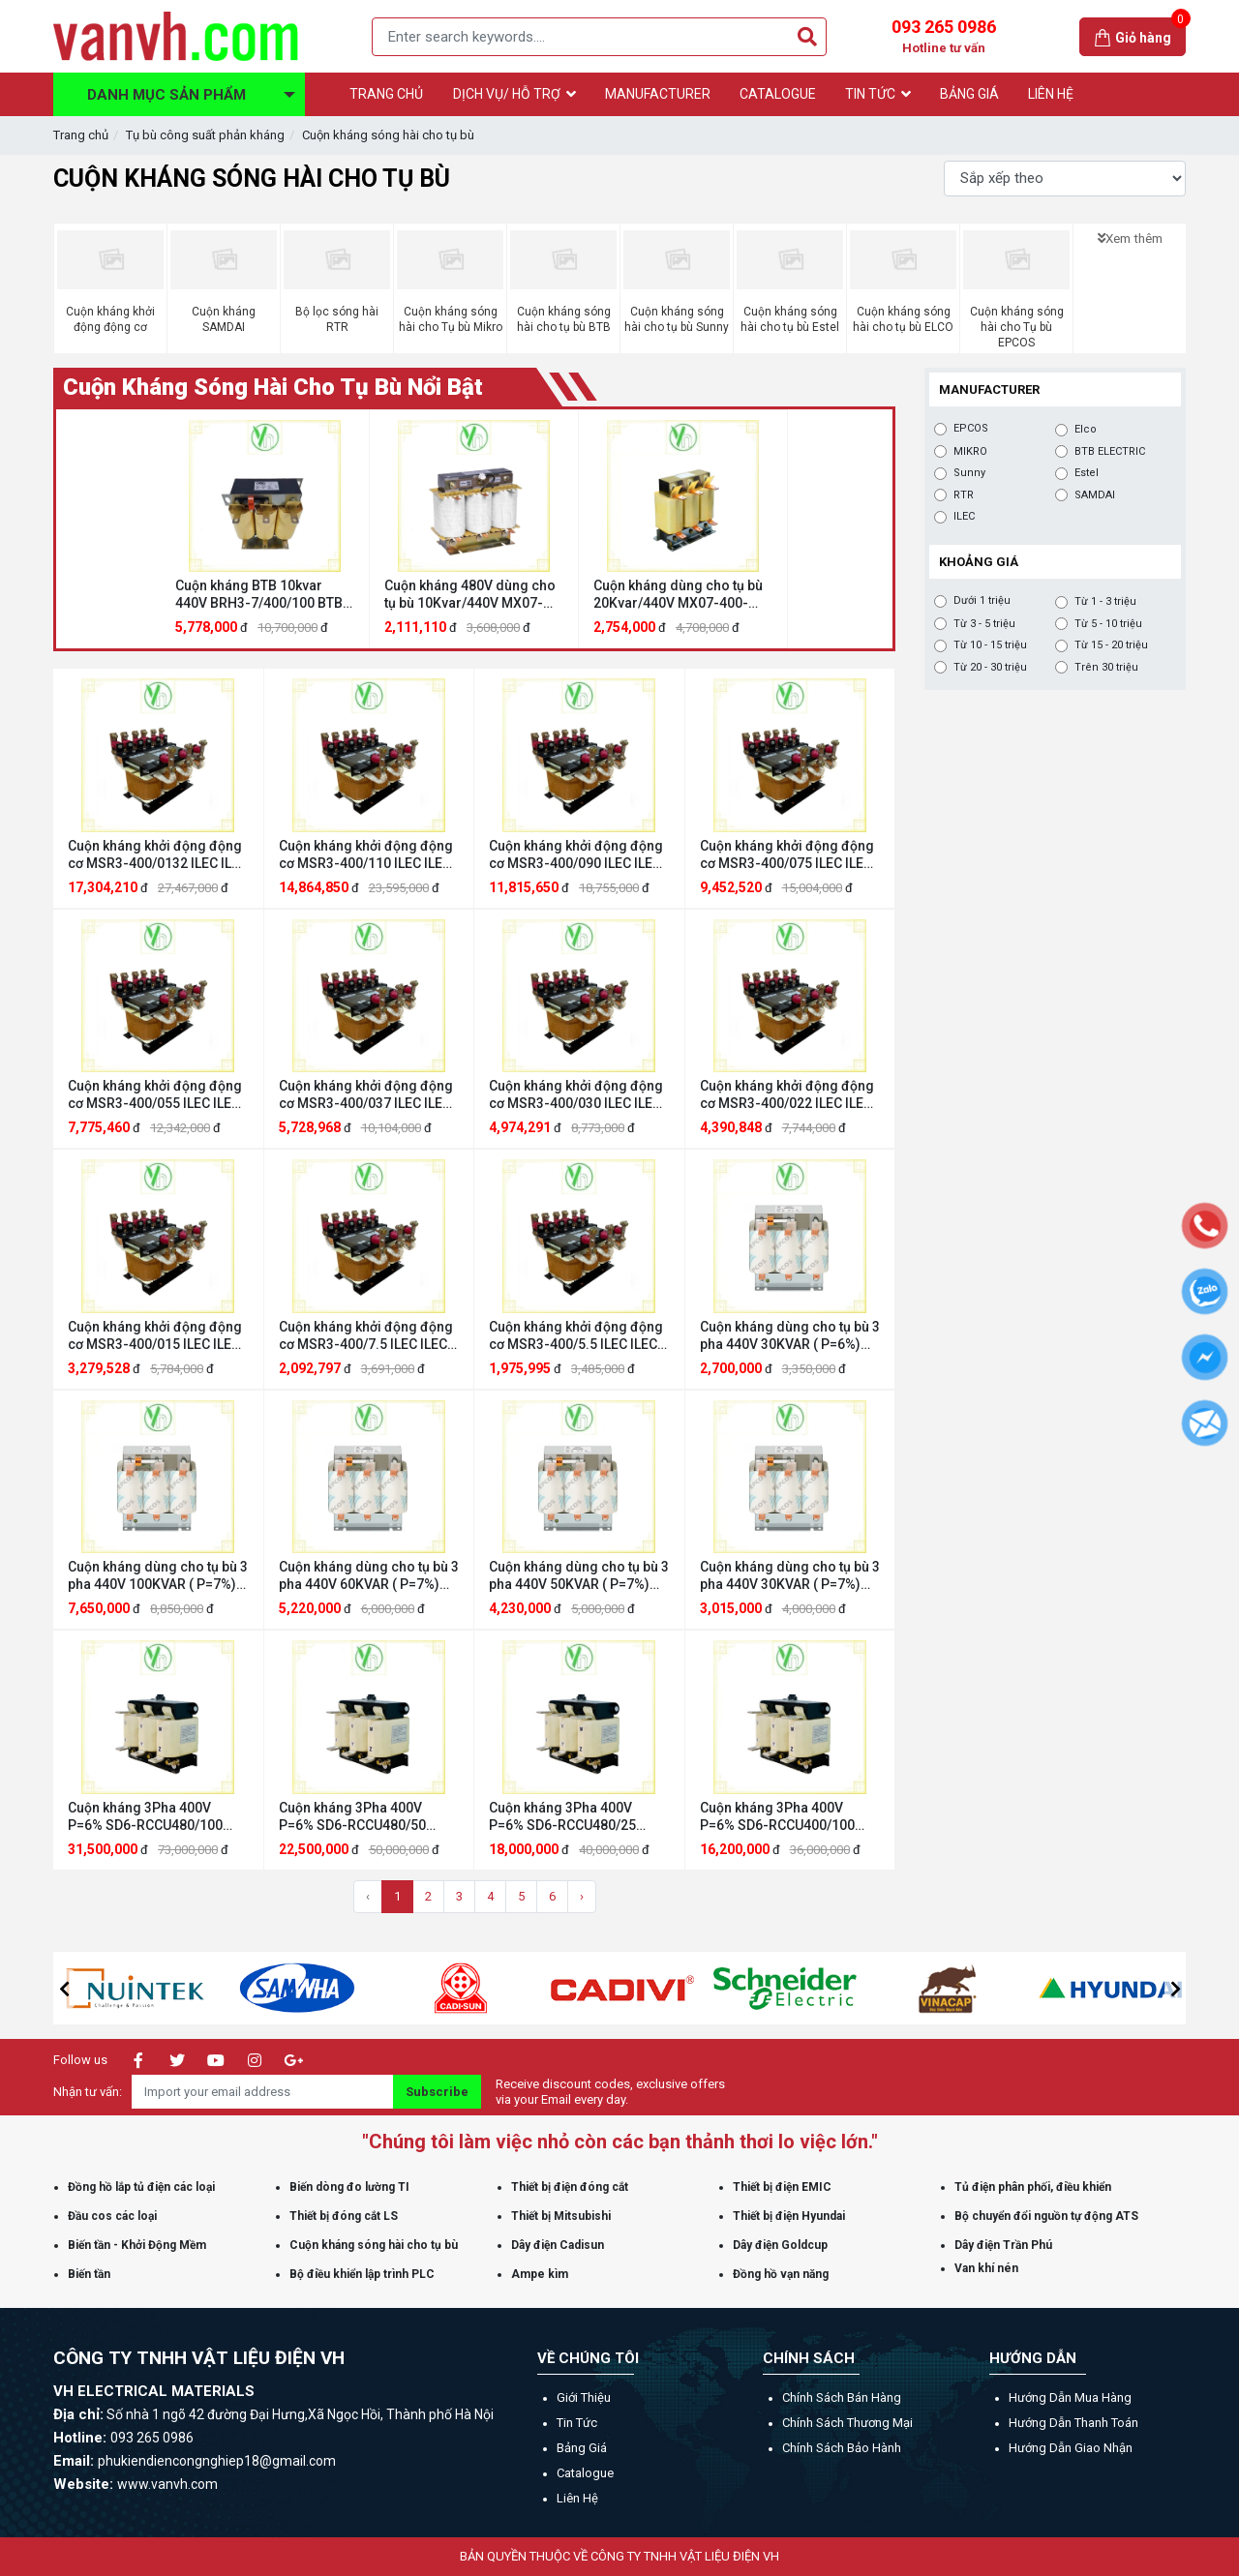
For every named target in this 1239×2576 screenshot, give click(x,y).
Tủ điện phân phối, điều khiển (1032, 2187)
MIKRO (970, 452)
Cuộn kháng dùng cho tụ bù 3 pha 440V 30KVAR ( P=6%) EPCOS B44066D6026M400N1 (790, 1336)
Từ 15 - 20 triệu (1111, 645)
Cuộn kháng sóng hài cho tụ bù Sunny (676, 319)
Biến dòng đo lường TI (349, 2187)
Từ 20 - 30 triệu (990, 667)
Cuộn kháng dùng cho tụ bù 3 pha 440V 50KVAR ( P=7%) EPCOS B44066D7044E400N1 (579, 1576)
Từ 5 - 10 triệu (1108, 624)
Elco (1085, 429)
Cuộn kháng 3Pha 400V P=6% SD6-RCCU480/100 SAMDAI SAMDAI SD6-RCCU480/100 (145, 1817)
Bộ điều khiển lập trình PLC (362, 2274)
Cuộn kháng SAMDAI (224, 319)
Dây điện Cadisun (557, 2245)
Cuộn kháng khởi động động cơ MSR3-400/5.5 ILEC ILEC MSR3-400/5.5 (576, 1336)
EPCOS (970, 428)
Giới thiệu (584, 2397)
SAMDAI (1094, 495)
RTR (963, 495)
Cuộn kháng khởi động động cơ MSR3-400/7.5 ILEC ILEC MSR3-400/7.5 (366, 1336)
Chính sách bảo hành (841, 2448)
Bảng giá (582, 2448)
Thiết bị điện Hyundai (789, 2216)
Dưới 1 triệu (982, 601)
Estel (1086, 473)
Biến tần (89, 2274)
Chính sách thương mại (847, 2422)
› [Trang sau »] (582, 1896)
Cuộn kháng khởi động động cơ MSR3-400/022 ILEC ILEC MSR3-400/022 (787, 1095)
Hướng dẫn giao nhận (1071, 2448)
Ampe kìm (539, 2274)
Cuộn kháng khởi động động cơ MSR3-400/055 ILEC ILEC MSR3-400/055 (155, 1095)
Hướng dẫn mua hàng (1070, 2397)
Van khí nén (986, 2268)
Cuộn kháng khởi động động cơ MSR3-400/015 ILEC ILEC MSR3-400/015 (155, 1336)
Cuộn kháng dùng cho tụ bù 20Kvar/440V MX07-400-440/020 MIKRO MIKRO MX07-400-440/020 (678, 595)
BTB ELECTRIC (1109, 452)
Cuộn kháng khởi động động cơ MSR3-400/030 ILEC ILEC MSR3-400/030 (576, 1095)
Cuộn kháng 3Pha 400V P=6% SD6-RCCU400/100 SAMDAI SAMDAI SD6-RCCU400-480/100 (777, 1817)
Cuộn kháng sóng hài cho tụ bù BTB (564, 319)
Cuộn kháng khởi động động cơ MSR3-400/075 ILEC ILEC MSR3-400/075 (787, 855)
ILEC (964, 517)
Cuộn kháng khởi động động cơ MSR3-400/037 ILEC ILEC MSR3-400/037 (366, 1095)
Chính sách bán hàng (841, 2397)
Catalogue (585, 2473)
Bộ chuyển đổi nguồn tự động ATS (1046, 2216)
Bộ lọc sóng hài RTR (336, 319)
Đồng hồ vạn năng (781, 2274)
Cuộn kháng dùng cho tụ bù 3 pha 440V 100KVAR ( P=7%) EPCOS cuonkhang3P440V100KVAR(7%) (158, 1576)
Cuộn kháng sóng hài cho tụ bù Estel (789, 319)
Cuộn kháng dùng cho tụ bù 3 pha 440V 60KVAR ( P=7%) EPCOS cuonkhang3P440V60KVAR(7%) (369, 1576)
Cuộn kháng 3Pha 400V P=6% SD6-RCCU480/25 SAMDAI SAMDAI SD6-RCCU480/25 (562, 1817)
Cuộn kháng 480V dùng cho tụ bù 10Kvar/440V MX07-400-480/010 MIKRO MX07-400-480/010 (470, 595)
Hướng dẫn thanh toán (1073, 2422)
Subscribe (437, 2091)
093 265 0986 (943, 36)
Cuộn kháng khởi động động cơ (110, 319)
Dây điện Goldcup (780, 2245)
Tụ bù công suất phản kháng (205, 135)
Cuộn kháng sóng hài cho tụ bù (388, 135)
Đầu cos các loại (112, 2216)
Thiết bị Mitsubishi (561, 2216)
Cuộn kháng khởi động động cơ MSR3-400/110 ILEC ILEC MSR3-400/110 (366, 855)
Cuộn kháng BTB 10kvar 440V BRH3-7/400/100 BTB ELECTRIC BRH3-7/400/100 (259, 595)
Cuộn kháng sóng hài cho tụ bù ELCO (903, 319)
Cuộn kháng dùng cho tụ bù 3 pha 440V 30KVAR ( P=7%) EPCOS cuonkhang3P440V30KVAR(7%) (790, 1576)
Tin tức (577, 2422)
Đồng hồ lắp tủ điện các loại (141, 2187)
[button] (64, 1988)
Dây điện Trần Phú (1003, 2245)
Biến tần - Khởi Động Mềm (137, 2245)
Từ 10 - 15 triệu (990, 645)
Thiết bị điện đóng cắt (569, 2187)
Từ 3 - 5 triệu (984, 624)
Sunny (969, 473)
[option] (265, 528)
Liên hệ (577, 2498)
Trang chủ (80, 135)
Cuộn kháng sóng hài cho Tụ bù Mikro (450, 319)
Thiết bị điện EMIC (782, 2187)
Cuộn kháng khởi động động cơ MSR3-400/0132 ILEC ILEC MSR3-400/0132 (158, 855)
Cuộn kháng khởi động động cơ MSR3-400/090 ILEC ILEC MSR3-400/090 (576, 855)
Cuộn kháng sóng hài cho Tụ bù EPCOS (1017, 327)
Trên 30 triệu (1106, 667)
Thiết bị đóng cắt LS (343, 2216)
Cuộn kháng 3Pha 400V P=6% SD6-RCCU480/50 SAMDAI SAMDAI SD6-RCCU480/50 (352, 1817)
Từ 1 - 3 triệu (1105, 602)
